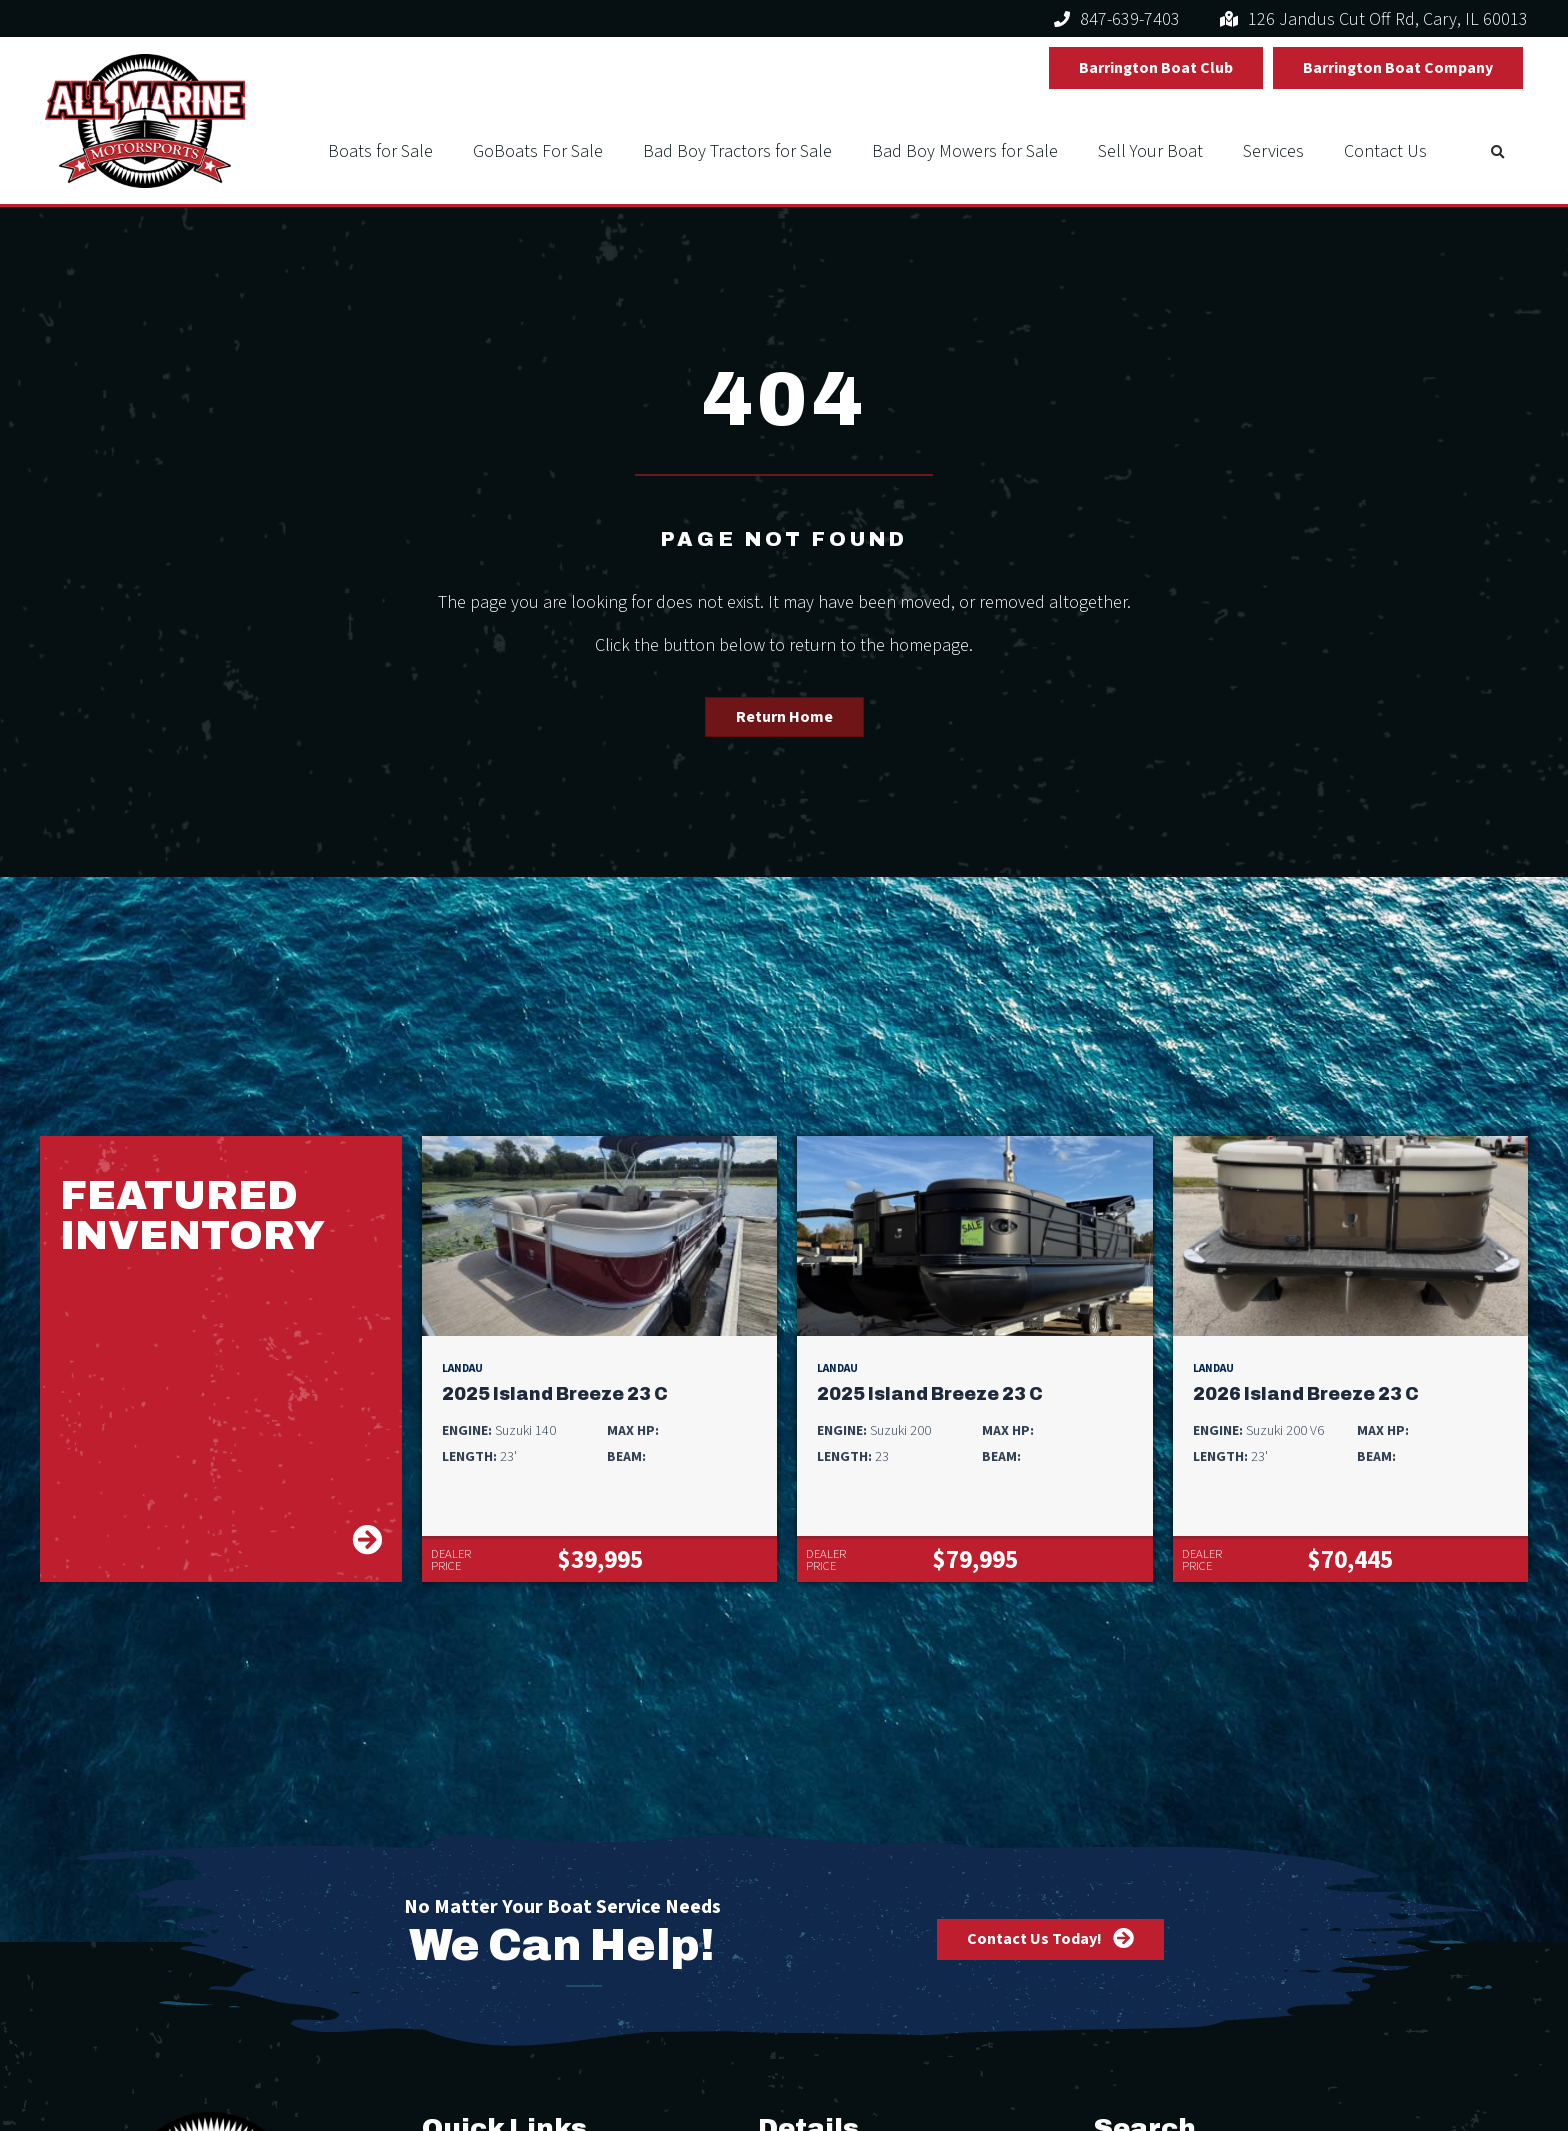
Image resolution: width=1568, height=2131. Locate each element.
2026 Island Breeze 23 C (1306, 1394)
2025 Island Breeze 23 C (555, 1394)
